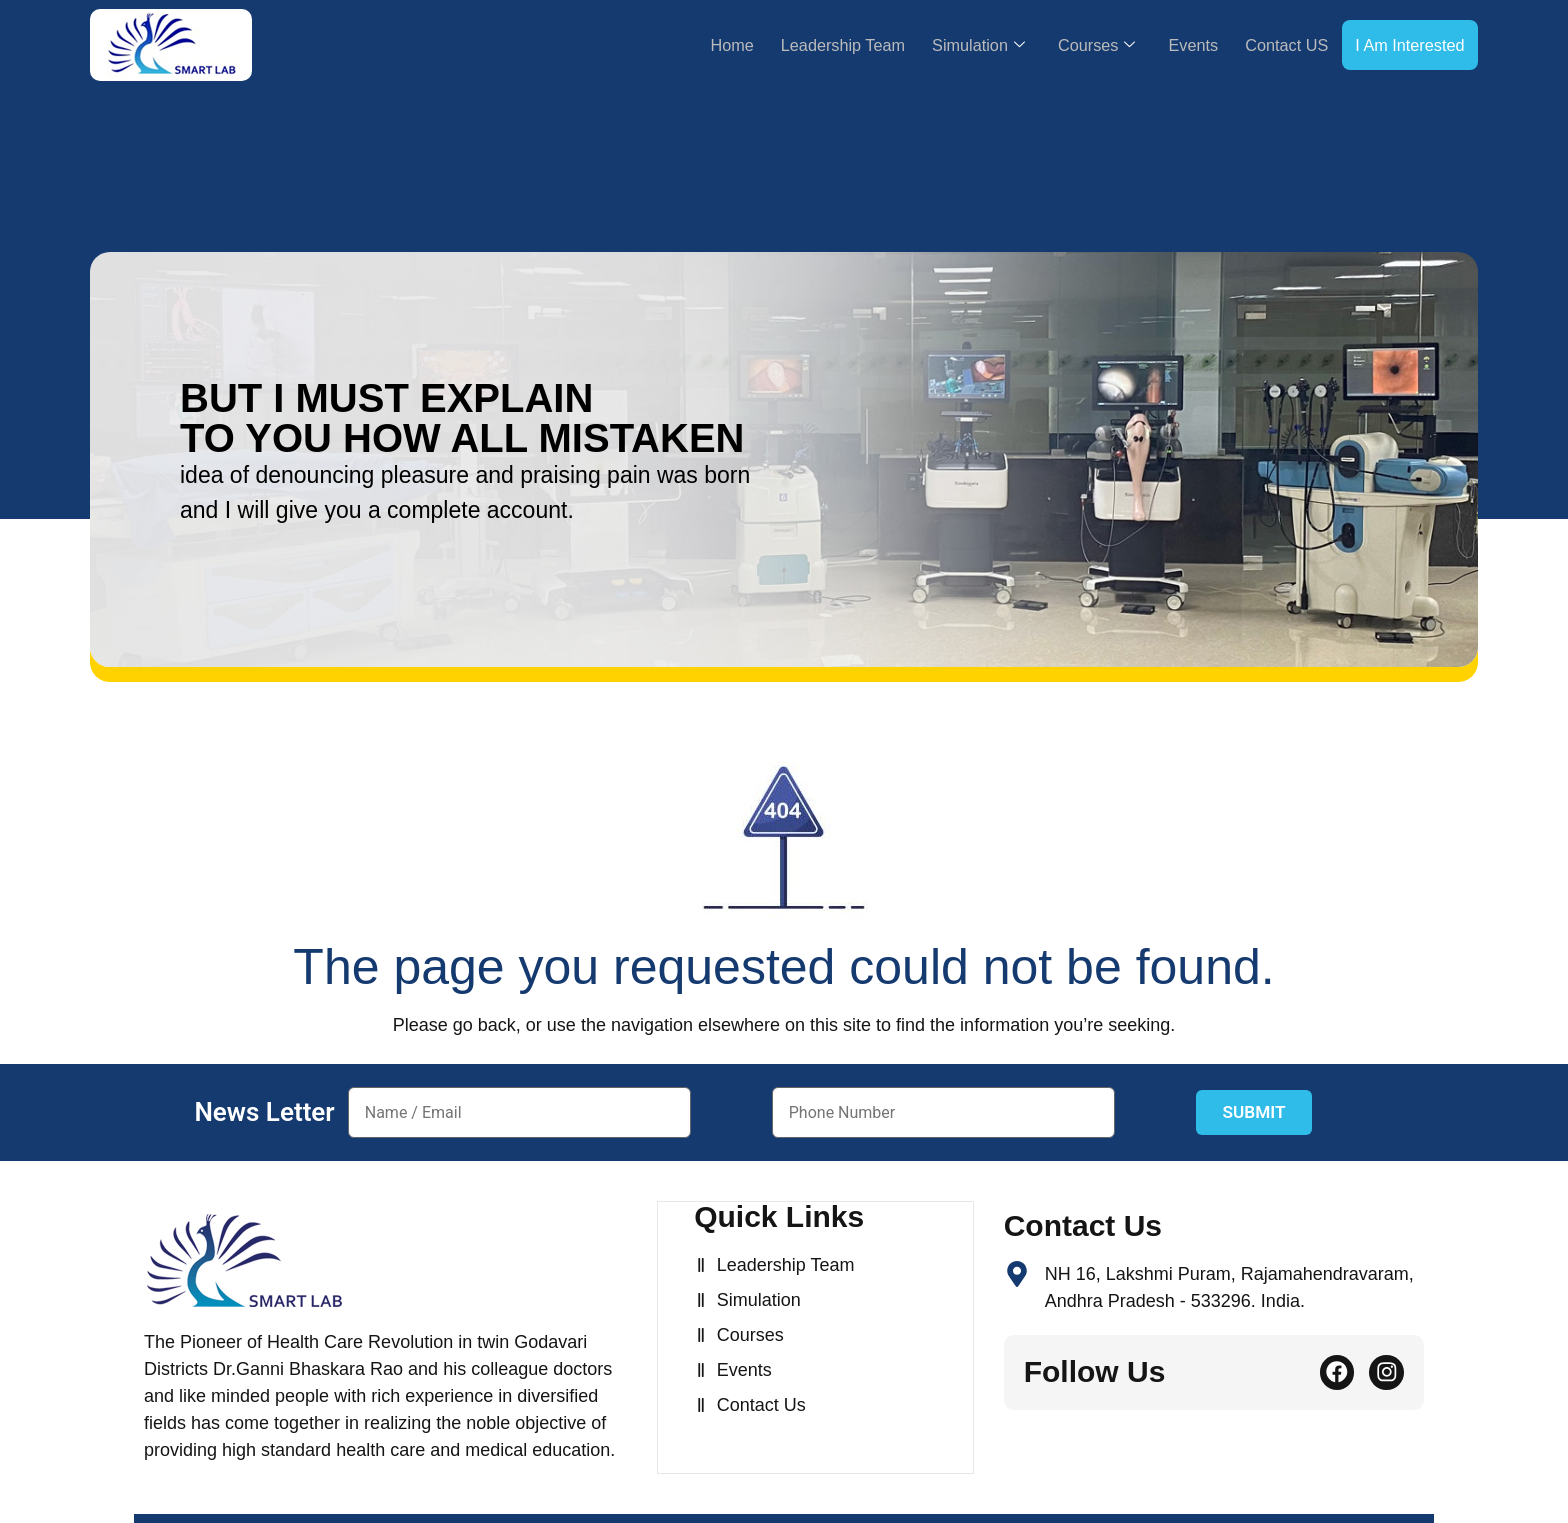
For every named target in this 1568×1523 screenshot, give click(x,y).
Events (1162, 45)
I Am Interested (1402, 45)
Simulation (928, 45)
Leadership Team (779, 45)
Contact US (1266, 45)
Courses (1057, 45)
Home (656, 45)
